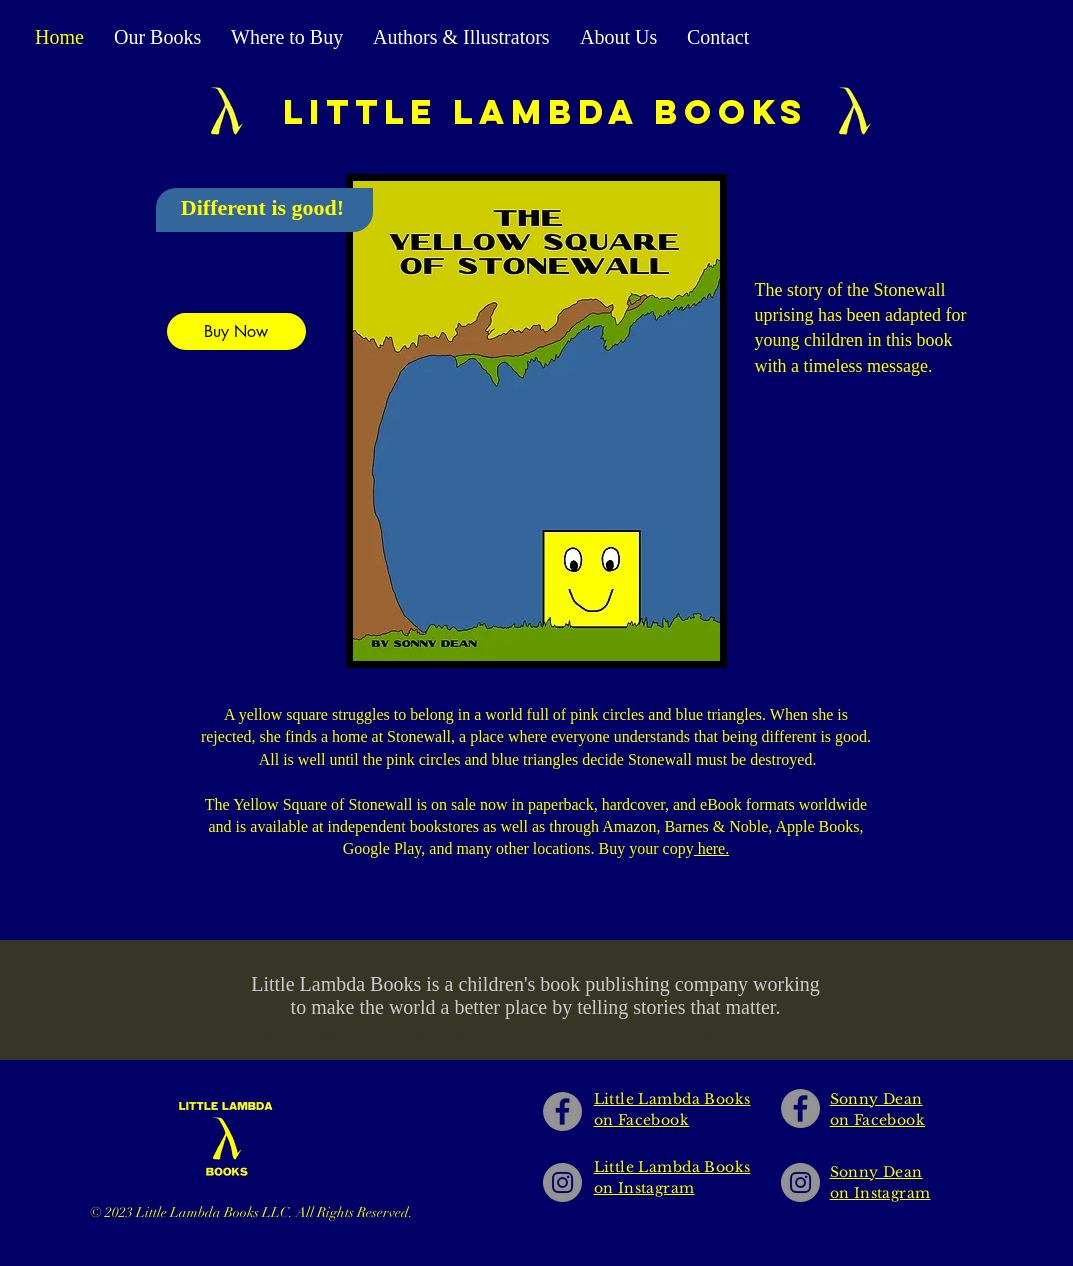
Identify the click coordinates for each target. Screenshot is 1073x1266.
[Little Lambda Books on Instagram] (562, 1182)
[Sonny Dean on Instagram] (800, 1182)
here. (712, 848)
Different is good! (262, 207)
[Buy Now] (236, 331)
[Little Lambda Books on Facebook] (562, 1111)
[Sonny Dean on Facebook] (800, 1108)
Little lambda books (545, 111)
